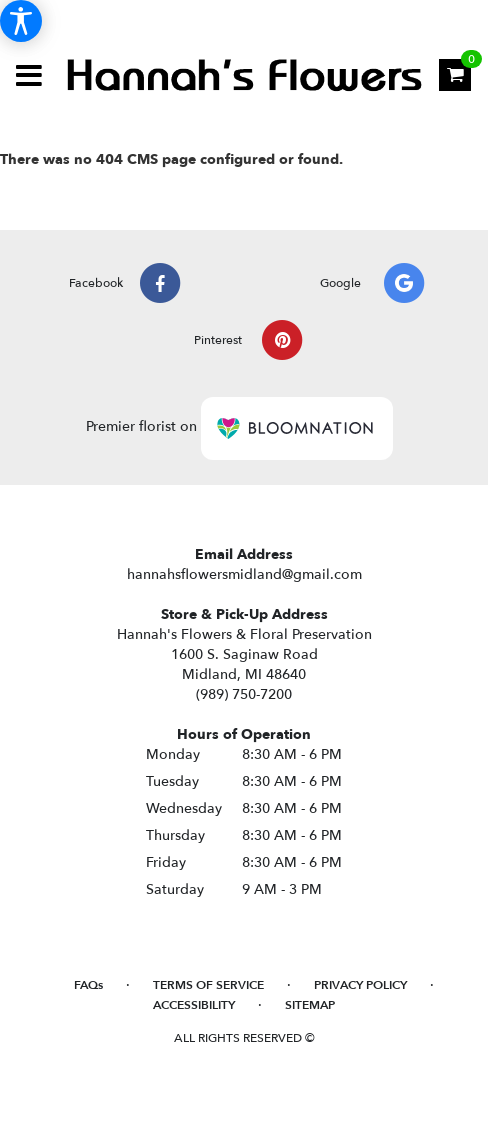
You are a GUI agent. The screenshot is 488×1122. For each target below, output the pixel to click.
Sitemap (310, 1005)
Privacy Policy (360, 985)
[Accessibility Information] (21, 21)
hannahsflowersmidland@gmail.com (244, 574)
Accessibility (194, 1005)
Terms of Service (208, 985)
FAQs (88, 985)
